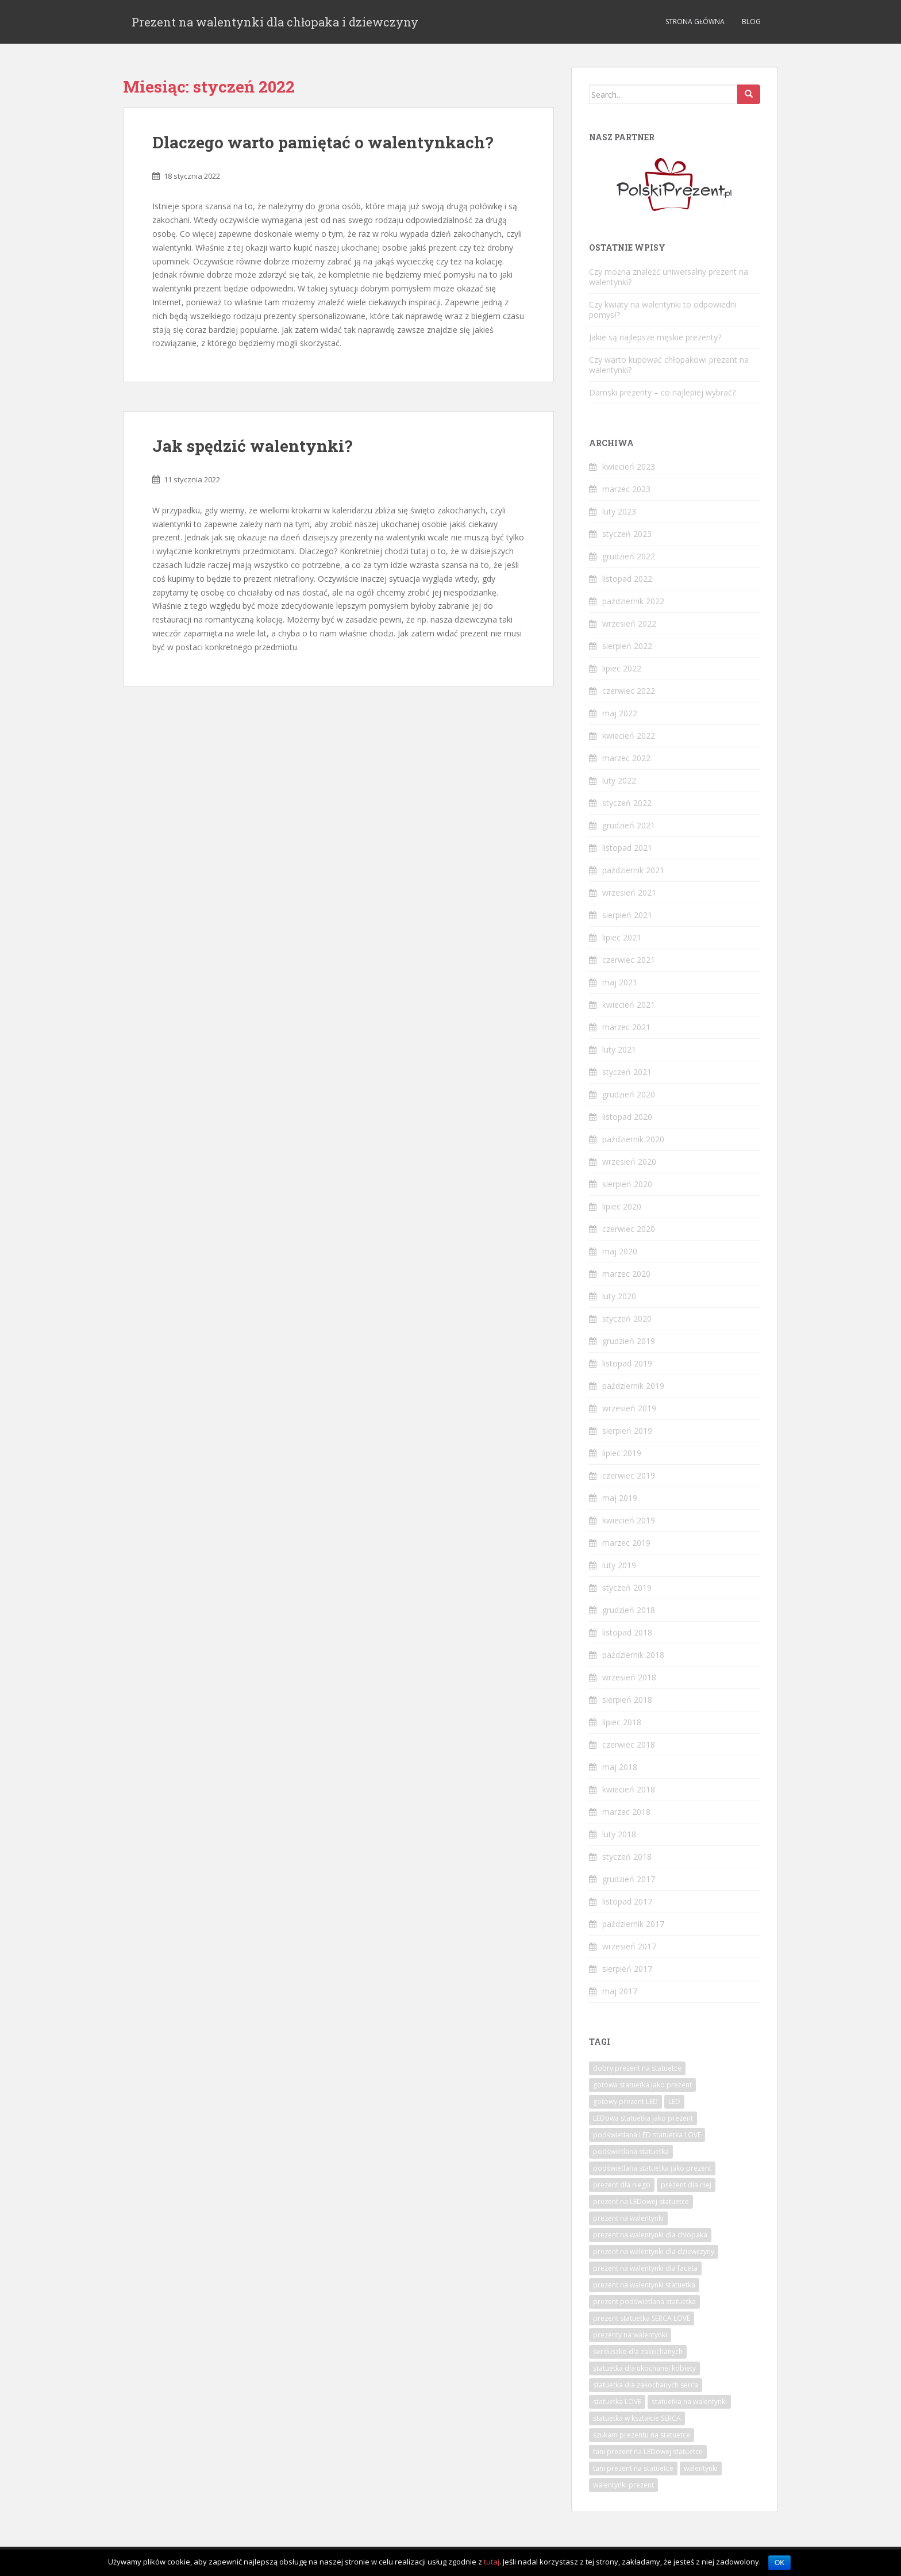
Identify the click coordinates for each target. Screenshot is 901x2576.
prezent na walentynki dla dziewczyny (653, 2251)
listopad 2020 (627, 1116)
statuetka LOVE (617, 2401)
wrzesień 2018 (629, 1677)
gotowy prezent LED (625, 2101)
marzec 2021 (626, 1027)
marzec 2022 (626, 758)
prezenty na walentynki (630, 2335)
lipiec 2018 (621, 1722)
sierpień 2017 (627, 1968)
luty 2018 (619, 1834)
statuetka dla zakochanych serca (645, 2385)
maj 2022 (619, 713)
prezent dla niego (621, 2185)
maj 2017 (619, 1991)
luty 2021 (619, 1049)
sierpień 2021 (627, 914)
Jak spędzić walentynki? (252, 445)
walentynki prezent (623, 2485)
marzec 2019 (626, 1542)
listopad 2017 (627, 1901)
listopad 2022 (627, 578)
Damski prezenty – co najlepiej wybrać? (662, 392)
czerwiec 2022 (628, 690)
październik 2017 (633, 1923)
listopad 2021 (627, 847)
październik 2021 (633, 870)
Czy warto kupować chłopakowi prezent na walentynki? (669, 364)
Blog (751, 21)
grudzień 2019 (628, 1340)
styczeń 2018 (627, 1856)
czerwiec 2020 (628, 1228)
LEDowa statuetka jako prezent (643, 2118)
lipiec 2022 (621, 668)
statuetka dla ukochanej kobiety (644, 2368)
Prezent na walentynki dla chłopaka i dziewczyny (275, 21)
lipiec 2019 (621, 1453)
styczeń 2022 (627, 802)
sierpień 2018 (627, 1699)
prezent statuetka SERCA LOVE (641, 2318)
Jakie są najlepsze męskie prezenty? (655, 337)
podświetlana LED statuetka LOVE (647, 2135)
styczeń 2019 (627, 1587)
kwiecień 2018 (628, 1789)
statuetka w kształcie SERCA (637, 2418)
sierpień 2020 (627, 1183)
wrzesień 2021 (629, 892)
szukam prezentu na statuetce (641, 2435)
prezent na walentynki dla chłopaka (650, 2235)
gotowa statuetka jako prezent (642, 2085)
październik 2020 (633, 1139)
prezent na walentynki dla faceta (645, 2268)
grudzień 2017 (628, 1879)
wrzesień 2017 (629, 1946)
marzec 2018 (626, 1811)
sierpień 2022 (627, 645)
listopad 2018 (627, 1632)
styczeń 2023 (627, 533)
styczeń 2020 (627, 1318)
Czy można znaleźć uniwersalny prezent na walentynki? (668, 276)
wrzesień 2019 (629, 1408)
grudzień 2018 (628, 1609)
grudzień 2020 (628, 1094)
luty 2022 (619, 780)
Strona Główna (695, 21)
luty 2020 (619, 1296)
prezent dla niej (686, 2185)
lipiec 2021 (621, 937)
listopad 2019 (627, 1363)
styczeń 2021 (627, 1071)
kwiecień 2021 (628, 1004)
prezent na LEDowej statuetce (641, 2201)
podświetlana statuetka (631, 2151)
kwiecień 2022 (628, 735)
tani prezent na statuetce (633, 2468)
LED (674, 2101)
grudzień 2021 (628, 825)
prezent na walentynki (628, 2218)
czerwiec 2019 (628, 1475)
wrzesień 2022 (629, 623)
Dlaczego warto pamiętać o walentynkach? (322, 142)
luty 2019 (619, 1565)
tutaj (491, 2561)
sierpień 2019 (627, 1430)
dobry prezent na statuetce (637, 2068)
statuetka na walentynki (689, 2401)
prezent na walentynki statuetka (644, 2285)
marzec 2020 (626, 1273)
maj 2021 (619, 982)
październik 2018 (633, 1654)
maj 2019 (619, 1497)
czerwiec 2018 (628, 1744)
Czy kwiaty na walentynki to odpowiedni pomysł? (663, 309)
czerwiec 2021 (628, 959)
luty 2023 (619, 511)
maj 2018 (619, 1766)
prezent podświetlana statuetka (644, 2301)
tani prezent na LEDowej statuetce (648, 2451)
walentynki (701, 2468)
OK (779, 2563)
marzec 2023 (626, 488)
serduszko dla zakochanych (638, 2351)
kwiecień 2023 (628, 466)
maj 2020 (619, 1251)
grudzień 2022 (628, 556)
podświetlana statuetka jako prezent (652, 2168)
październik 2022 (633, 601)
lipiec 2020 (621, 1206)
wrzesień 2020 (629, 1161)
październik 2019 (633, 1385)
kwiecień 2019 (628, 1520)
